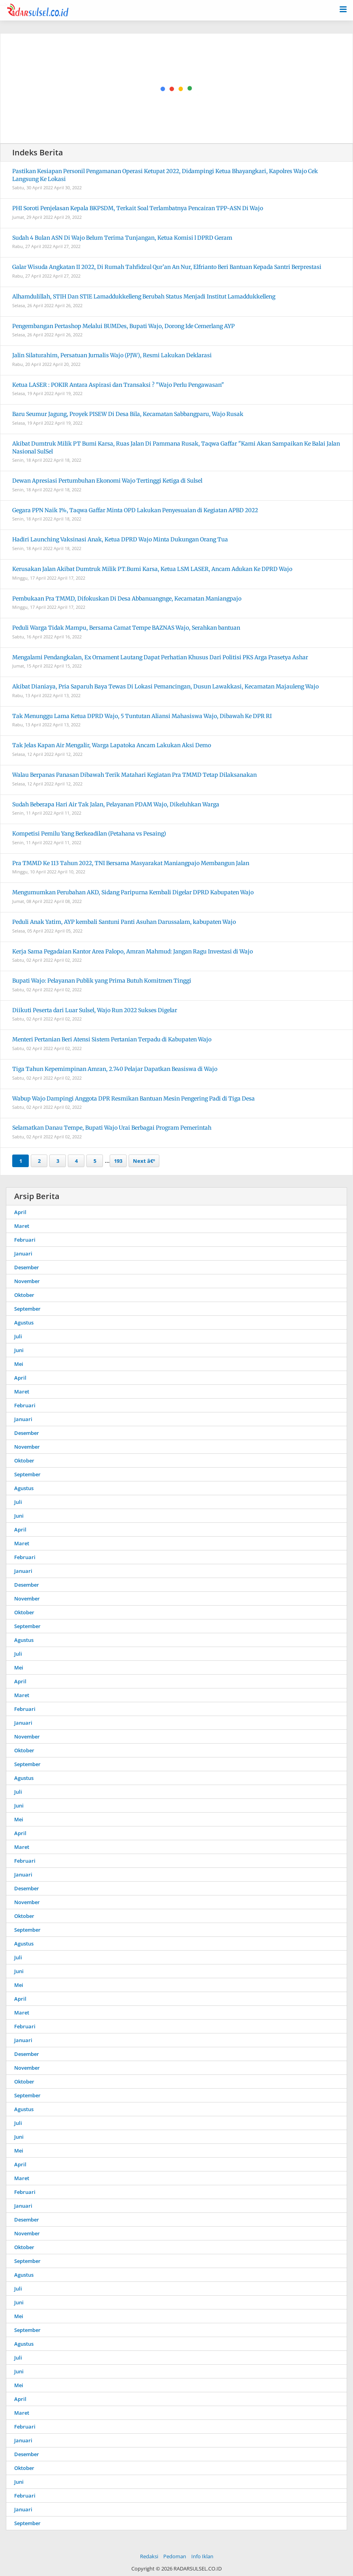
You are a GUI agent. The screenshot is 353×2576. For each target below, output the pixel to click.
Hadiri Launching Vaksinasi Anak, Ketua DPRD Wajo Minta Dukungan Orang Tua (120, 539)
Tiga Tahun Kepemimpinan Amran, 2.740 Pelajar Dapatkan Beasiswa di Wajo (114, 1069)
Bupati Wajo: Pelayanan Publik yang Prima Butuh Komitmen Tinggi (101, 980)
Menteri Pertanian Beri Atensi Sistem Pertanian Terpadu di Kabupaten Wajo (111, 1039)
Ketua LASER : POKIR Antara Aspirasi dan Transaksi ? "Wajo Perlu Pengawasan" (118, 384)
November (27, 1281)
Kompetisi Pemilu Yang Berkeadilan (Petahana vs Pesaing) (89, 833)
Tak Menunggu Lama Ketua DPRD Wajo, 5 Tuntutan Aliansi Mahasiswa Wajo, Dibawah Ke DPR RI (142, 716)
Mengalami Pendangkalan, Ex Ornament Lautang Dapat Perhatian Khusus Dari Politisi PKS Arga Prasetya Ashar (160, 657)
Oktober (24, 1294)
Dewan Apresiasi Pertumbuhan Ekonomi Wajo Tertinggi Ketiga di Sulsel (107, 480)
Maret (21, 1225)
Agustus (24, 1322)
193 (118, 1160)
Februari (24, 1239)
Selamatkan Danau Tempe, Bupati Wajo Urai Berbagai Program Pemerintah (111, 1127)
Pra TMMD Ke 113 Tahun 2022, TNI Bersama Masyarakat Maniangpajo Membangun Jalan (130, 863)
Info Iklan (202, 2556)
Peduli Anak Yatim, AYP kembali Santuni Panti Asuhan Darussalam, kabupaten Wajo (124, 921)
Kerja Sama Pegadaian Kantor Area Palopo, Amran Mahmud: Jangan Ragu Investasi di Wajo (132, 951)
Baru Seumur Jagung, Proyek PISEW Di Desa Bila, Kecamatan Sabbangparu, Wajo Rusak (127, 414)
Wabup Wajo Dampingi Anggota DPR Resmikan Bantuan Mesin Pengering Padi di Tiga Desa (133, 1098)
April (20, 1212)
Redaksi (149, 2556)
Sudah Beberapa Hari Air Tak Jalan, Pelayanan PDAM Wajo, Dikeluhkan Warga (115, 804)
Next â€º (144, 1160)
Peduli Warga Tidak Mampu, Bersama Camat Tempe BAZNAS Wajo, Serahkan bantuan (126, 627)
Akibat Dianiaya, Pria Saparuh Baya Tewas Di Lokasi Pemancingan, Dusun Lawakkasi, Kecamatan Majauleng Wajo (165, 686)
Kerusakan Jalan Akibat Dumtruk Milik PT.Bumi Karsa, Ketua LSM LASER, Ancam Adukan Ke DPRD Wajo (152, 569)
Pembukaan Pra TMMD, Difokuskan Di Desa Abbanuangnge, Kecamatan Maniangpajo (126, 598)
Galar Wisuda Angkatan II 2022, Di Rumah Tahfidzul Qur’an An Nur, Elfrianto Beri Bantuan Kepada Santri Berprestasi (166, 266)
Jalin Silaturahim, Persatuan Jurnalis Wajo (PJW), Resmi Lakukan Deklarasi (112, 355)
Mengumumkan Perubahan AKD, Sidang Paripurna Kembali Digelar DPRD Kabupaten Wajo (133, 892)
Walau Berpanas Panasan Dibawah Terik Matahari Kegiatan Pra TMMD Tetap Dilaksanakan (134, 774)
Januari (23, 1253)
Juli (18, 1336)
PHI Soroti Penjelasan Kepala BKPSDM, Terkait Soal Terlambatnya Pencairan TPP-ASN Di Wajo (137, 208)
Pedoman (174, 2556)
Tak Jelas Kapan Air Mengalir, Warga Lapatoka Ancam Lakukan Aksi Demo (111, 745)
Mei (18, 1363)
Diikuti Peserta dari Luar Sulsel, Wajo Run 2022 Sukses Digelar (94, 1010)
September (27, 1308)
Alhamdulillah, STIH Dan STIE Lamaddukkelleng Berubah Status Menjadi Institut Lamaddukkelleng (143, 296)
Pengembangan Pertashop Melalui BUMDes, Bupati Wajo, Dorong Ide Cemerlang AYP (123, 326)
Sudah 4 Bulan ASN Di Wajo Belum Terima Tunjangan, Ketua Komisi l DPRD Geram (122, 237)
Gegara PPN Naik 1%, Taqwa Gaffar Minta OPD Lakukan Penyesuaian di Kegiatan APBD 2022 (135, 510)
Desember (26, 1267)
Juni (19, 1350)
